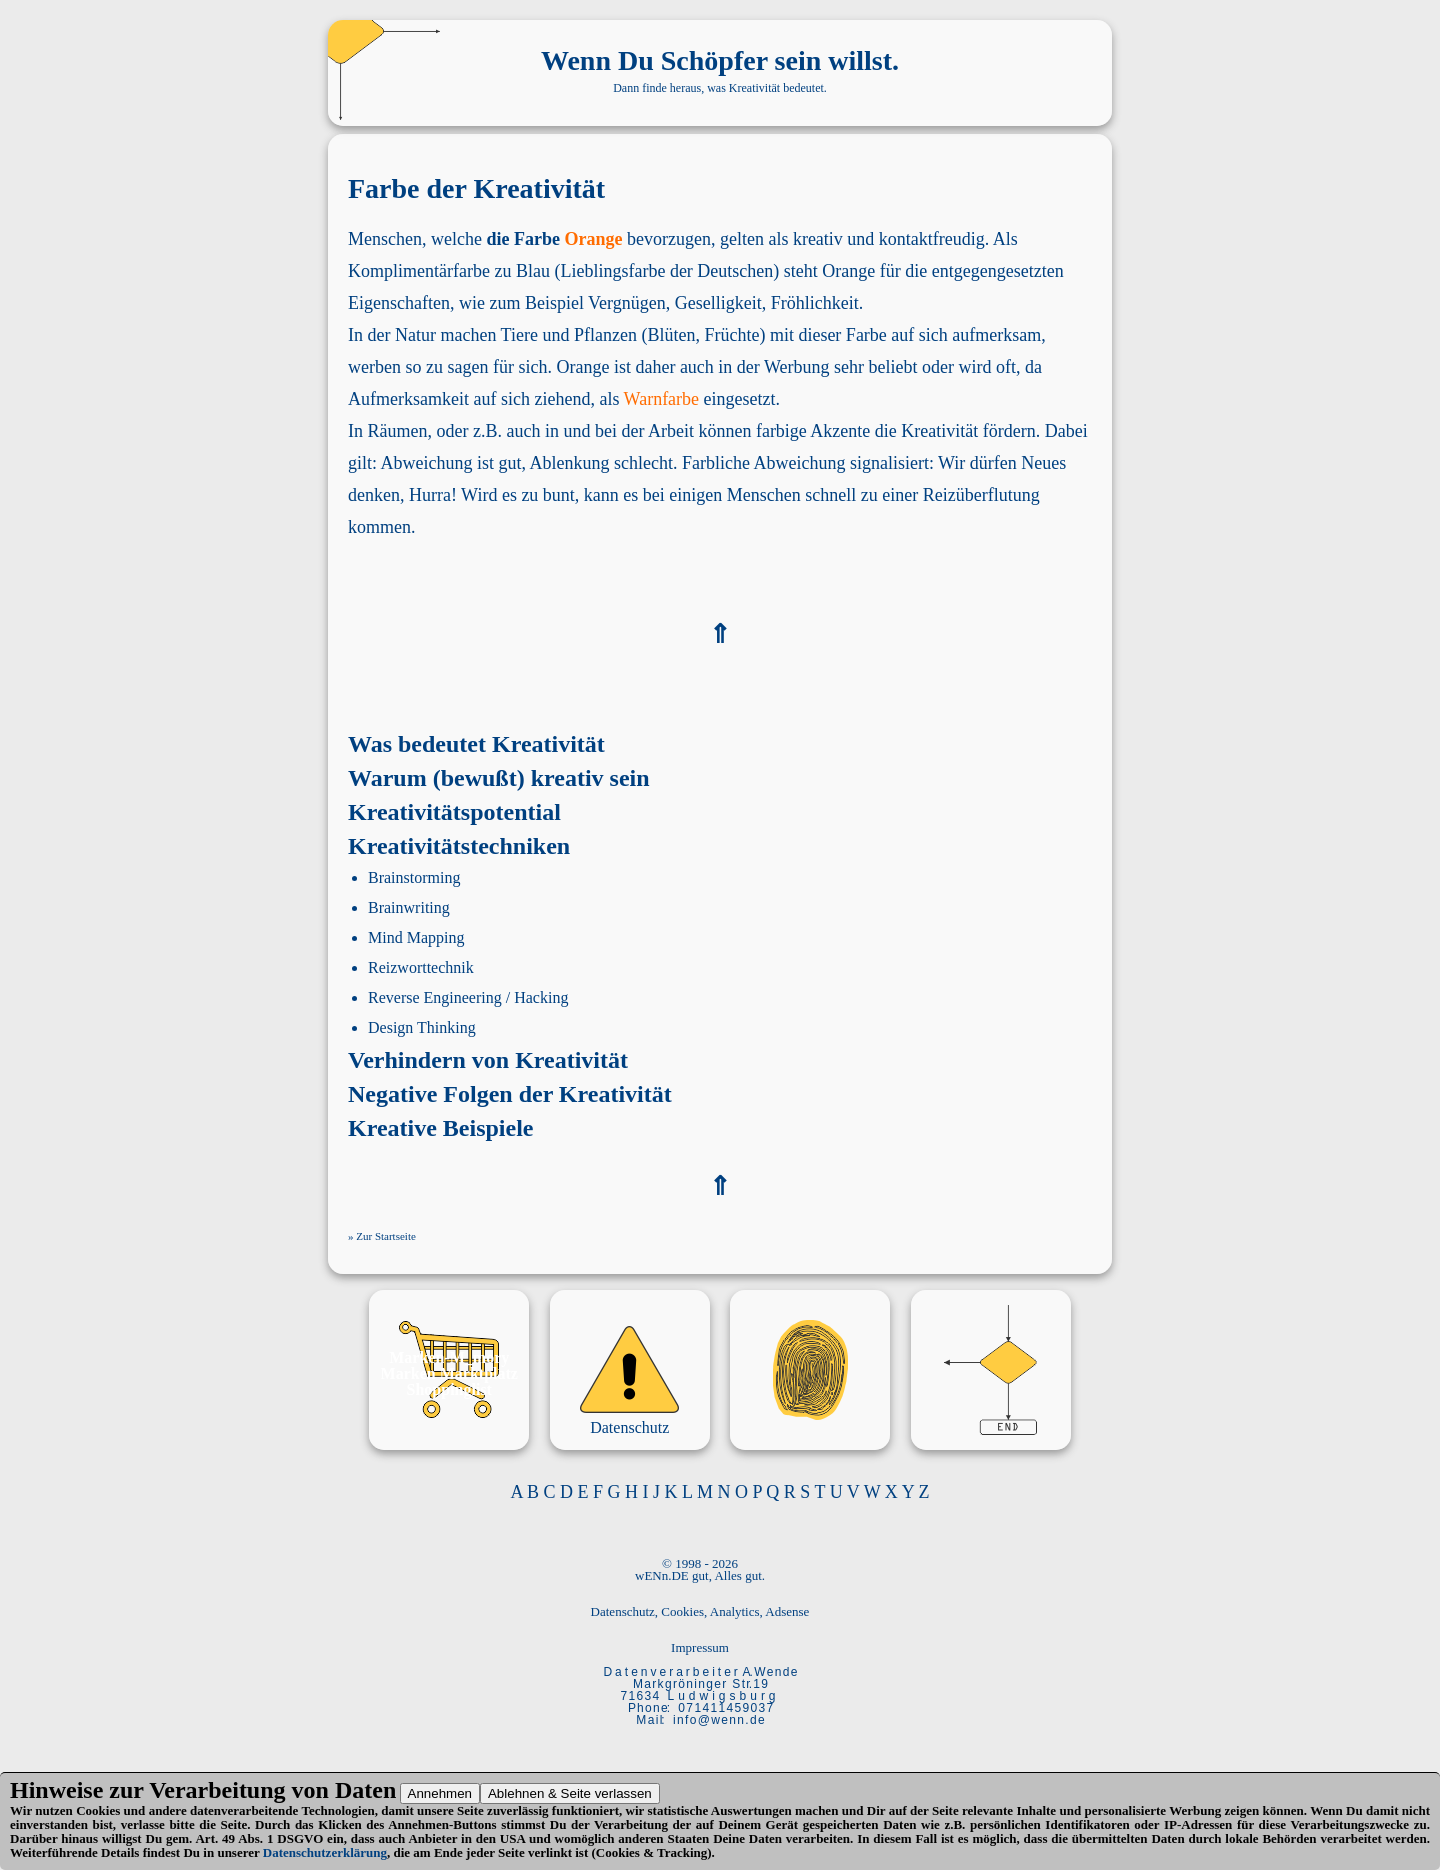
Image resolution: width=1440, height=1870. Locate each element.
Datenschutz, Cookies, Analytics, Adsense (700, 1611)
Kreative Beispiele (441, 1128)
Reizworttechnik (421, 967)
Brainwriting (409, 907)
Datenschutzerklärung (325, 1852)
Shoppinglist (449, 1389)
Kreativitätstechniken (459, 846)
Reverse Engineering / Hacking (468, 997)
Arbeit (671, 431)
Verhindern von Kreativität (488, 1060)
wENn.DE (662, 1575)
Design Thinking (422, 1027)
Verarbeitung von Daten (272, 1790)
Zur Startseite (386, 1236)
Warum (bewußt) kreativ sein (499, 778)
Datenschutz (629, 1427)
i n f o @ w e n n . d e (718, 1720)
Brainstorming (414, 877)
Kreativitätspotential (454, 812)
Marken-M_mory (449, 1357)
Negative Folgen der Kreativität (510, 1094)
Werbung (797, 367)
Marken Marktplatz (449, 1373)
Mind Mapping (416, 937)
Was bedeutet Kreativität (476, 744)
